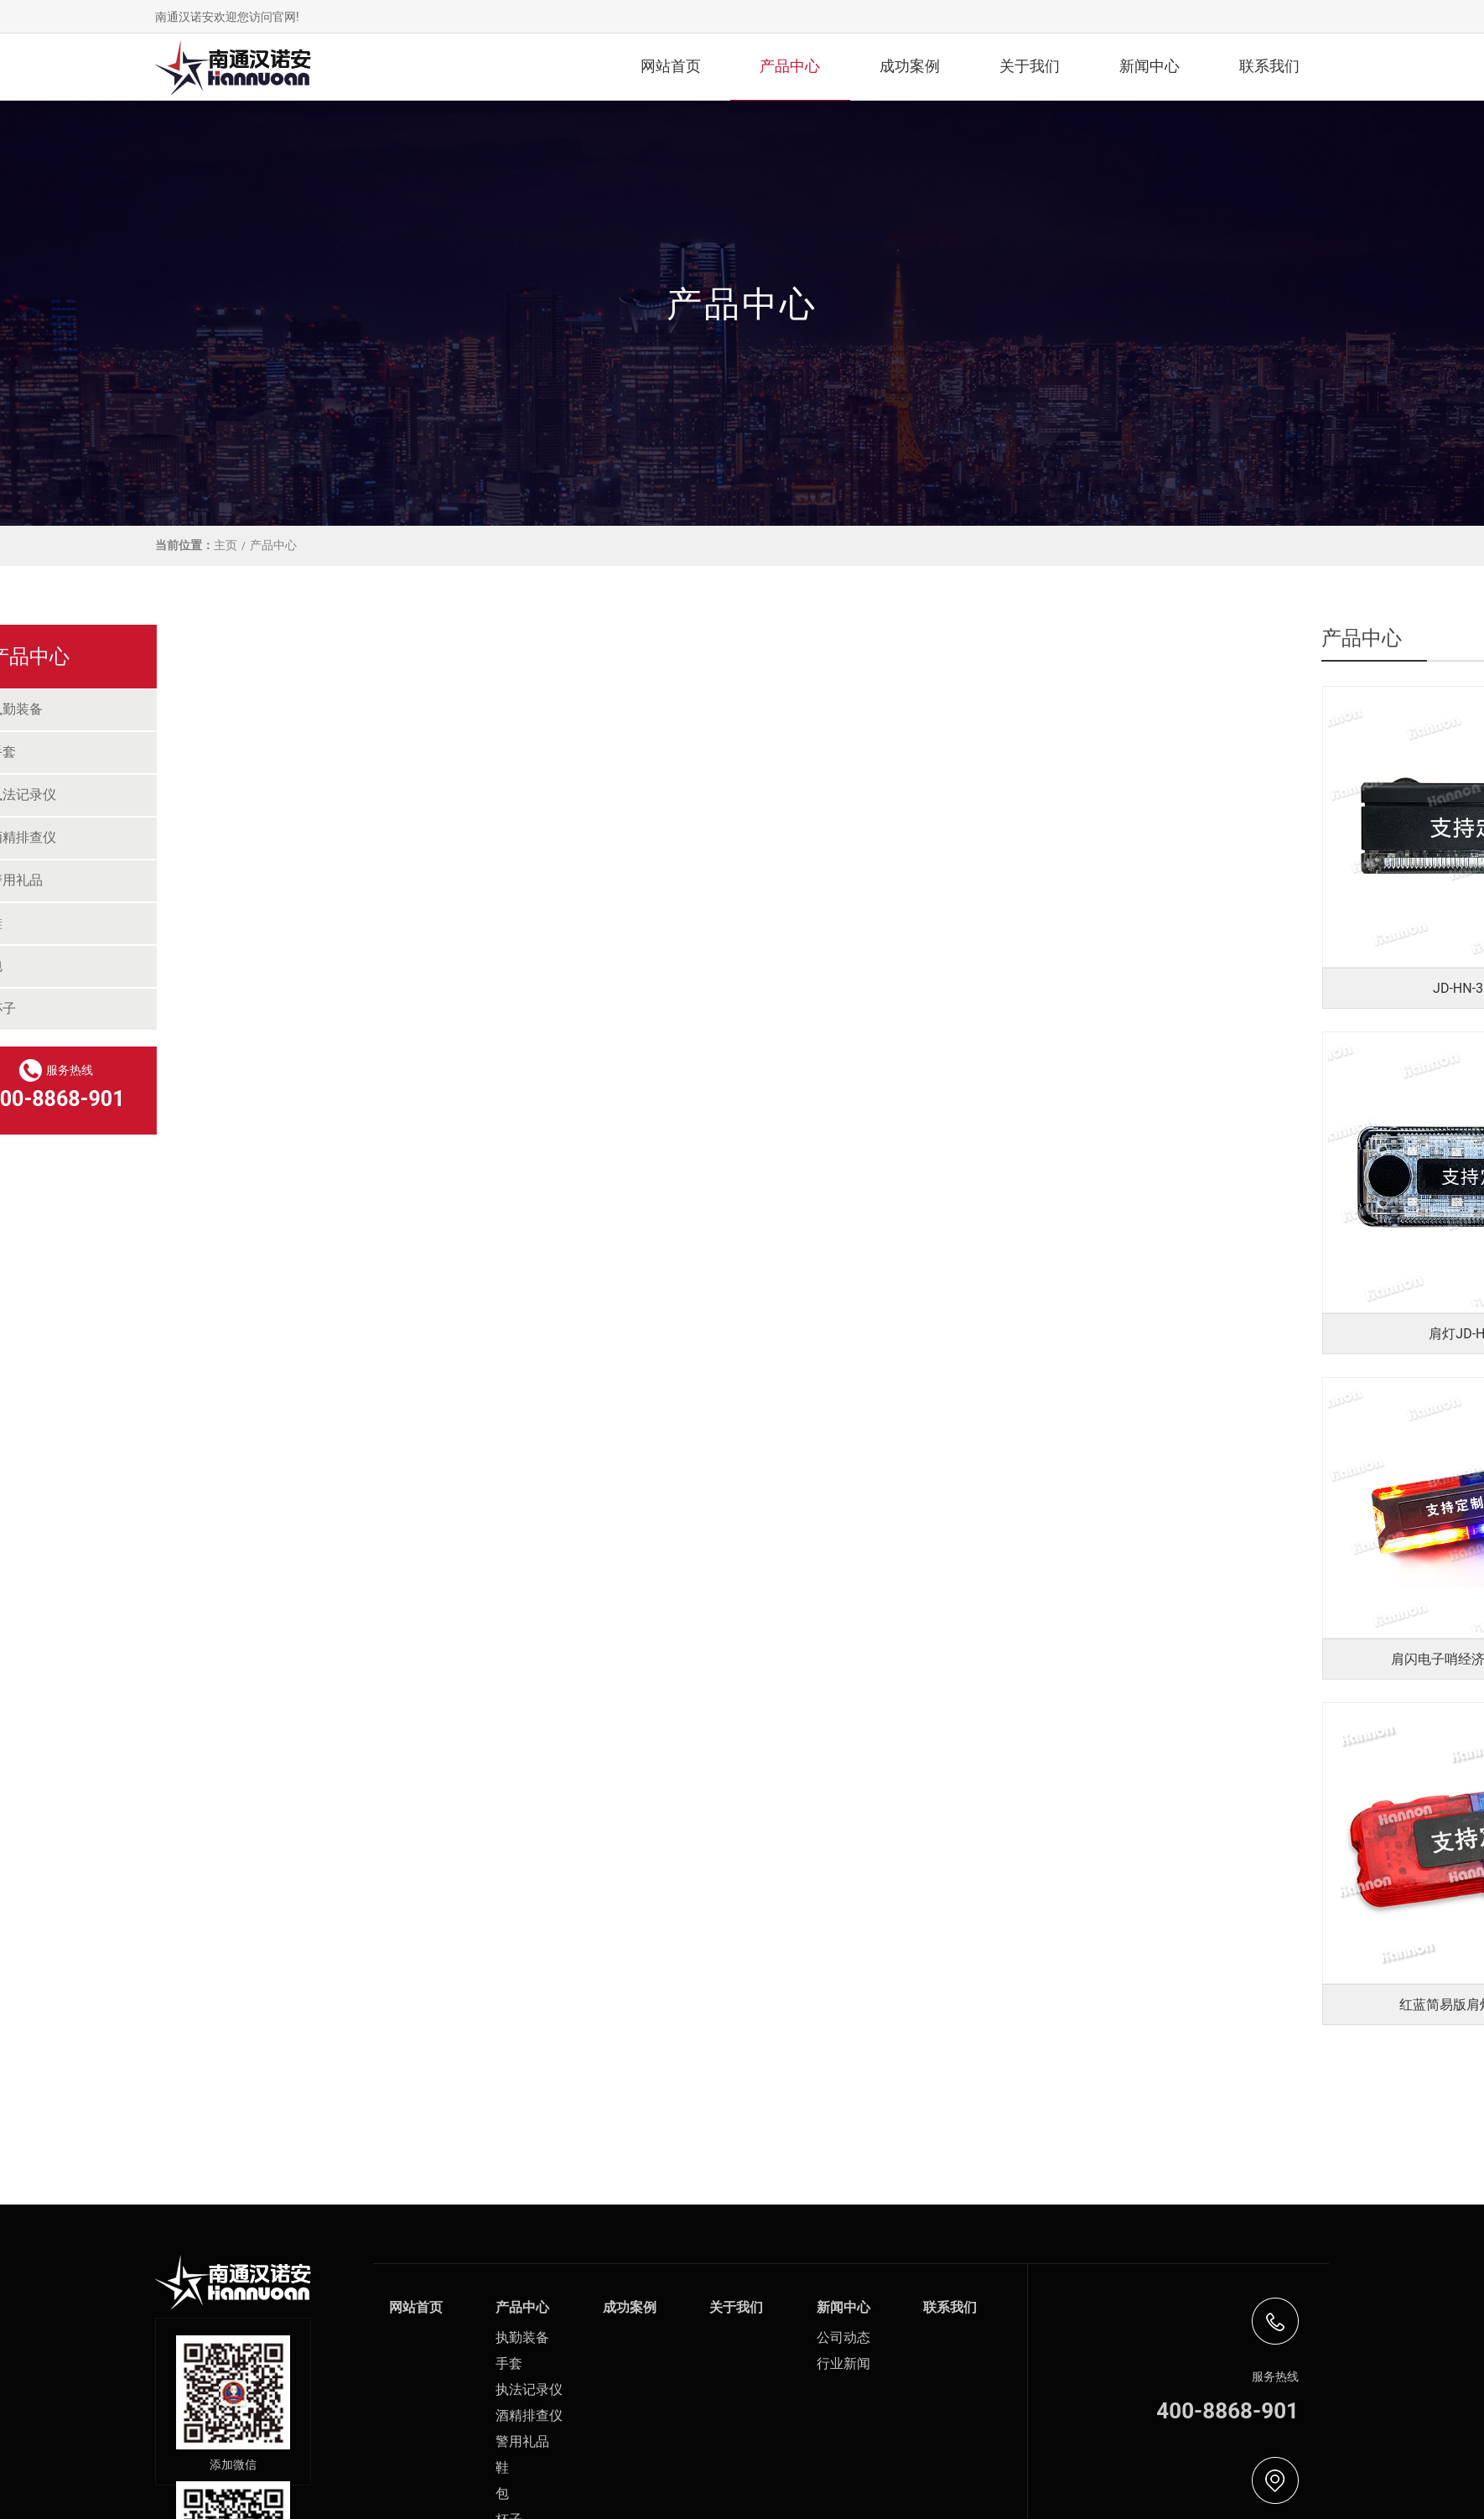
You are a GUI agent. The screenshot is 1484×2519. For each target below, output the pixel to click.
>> (1137, 2096)
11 (1094, 2096)
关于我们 (1029, 66)
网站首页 (671, 66)
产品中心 (790, 66)
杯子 (191, 1008)
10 (1049, 2096)
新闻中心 (1149, 66)
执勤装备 (204, 709)
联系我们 (1269, 66)
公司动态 (843, 2337)
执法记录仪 (211, 794)
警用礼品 (204, 880)
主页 (225, 545)
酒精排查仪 (211, 837)
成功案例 (910, 66)
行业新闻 (843, 2363)
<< (667, 2096)
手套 (191, 752)
